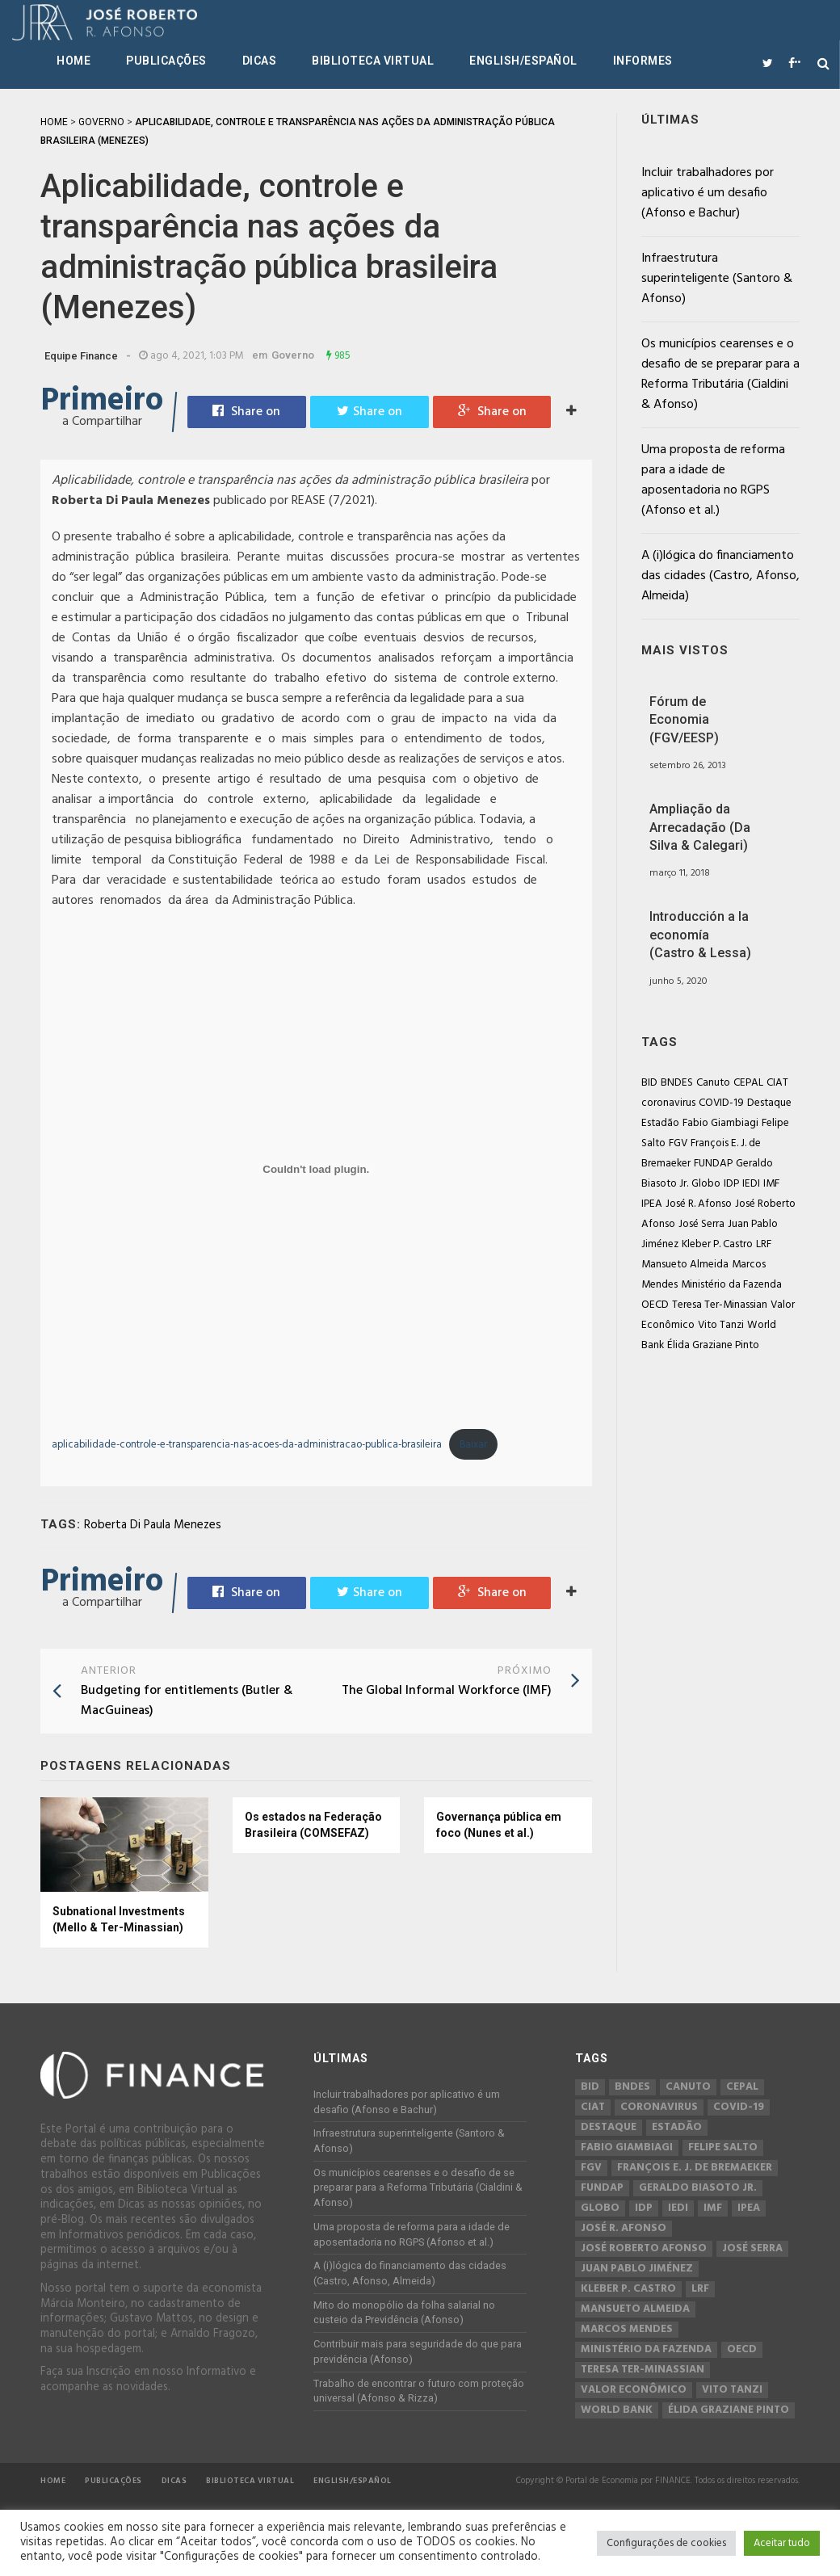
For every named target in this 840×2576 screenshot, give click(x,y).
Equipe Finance (81, 356)
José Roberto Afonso (644, 2249)
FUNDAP (713, 1163)
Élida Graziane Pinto (713, 1345)
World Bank (617, 2410)
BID (649, 1082)
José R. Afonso (699, 1204)
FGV (678, 1143)
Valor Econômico (634, 2390)
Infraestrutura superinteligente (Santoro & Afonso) (716, 278)
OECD (655, 1304)
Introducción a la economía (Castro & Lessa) (700, 934)
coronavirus (668, 1103)
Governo (292, 355)
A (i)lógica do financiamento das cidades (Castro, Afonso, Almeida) (720, 576)
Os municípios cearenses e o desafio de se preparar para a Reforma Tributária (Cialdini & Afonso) (720, 374)
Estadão (660, 1123)
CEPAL (748, 1082)
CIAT (777, 1082)
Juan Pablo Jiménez (637, 2269)
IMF (771, 1183)
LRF (763, 1244)
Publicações (166, 60)
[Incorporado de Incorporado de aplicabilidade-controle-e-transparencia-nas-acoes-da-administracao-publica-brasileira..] (316, 1169)
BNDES (677, 1082)
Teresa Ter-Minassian (719, 1304)
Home (73, 60)
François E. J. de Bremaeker (694, 2168)
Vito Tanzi (721, 1325)
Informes (643, 60)
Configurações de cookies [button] (666, 2543)
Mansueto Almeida (685, 1264)
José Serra (701, 1224)
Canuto (713, 1082)
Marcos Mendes (627, 2330)
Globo (705, 1183)
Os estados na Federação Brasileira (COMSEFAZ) (313, 1824)
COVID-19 (721, 1103)
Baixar (473, 1444)
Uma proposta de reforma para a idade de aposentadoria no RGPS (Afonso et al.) (713, 480)
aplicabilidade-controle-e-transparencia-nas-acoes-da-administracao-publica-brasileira (247, 1444)
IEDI (751, 1183)
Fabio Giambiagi (720, 1123)
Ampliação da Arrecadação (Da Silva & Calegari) (699, 827)
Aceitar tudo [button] (782, 2543)
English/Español (523, 60)
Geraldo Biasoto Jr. (698, 2188)
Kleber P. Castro (717, 1244)
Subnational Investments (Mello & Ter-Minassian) (118, 1919)
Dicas (259, 60)
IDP (731, 1183)
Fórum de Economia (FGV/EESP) (684, 720)
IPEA (651, 1204)
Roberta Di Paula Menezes (152, 1525)
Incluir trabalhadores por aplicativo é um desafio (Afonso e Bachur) (707, 193)
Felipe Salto (723, 2148)
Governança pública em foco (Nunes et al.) (498, 1824)
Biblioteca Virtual (373, 60)
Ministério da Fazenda (731, 1284)
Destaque (769, 1103)
